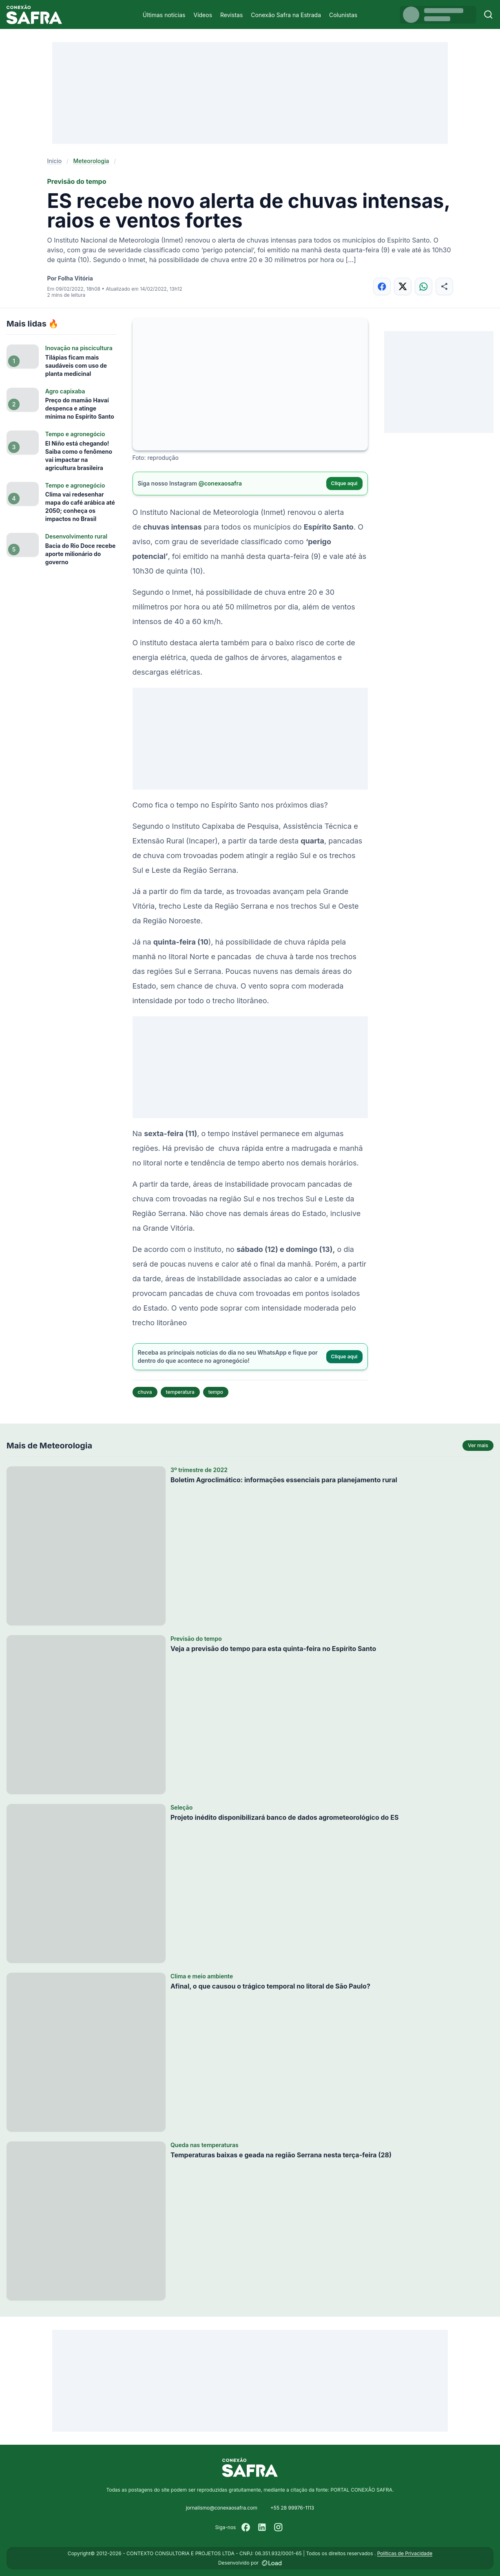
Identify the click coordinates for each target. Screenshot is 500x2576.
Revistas (231, 14)
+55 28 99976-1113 (292, 2508)
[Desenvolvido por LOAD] (272, 2563)
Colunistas (343, 14)
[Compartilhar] (444, 286)
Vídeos (202, 14)
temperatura (180, 1392)
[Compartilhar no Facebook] (382, 286)
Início (54, 160)
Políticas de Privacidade (404, 2553)
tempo (215, 1392)
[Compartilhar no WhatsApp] (423, 286)
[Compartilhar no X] (403, 286)
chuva (145, 1392)
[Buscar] (488, 14)
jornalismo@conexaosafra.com (221, 2508)
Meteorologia (91, 160)
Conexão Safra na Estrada (286, 14)
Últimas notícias (164, 14)
